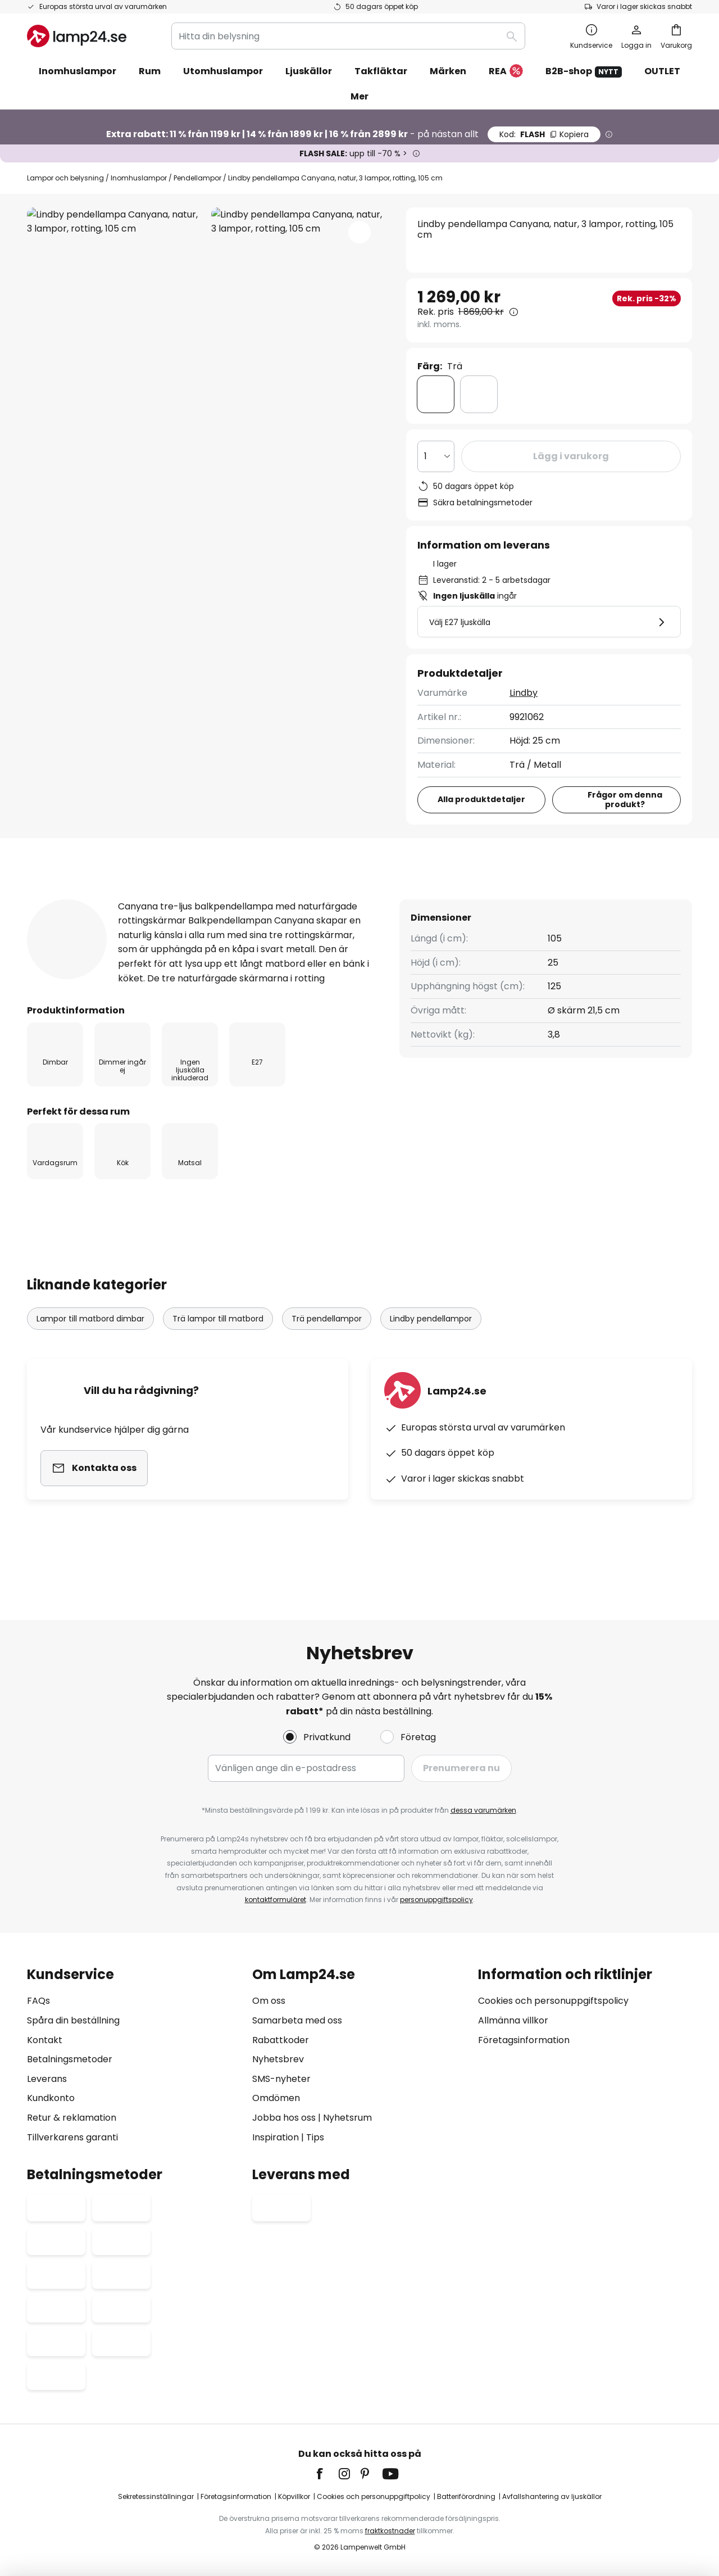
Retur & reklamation (71, 2117)
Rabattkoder (280, 2040)
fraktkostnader (390, 2531)
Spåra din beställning (73, 2020)
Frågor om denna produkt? (625, 799)
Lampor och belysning (65, 178)
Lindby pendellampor (431, 1354)
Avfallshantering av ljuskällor (552, 2496)
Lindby (523, 692)
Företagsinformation (524, 2040)
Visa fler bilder (206, 241)
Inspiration (275, 2137)
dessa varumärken (483, 1810)
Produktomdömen (348, 898)
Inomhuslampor (139, 178)
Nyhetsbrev (278, 2059)
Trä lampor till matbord (217, 1354)
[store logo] (76, 36)
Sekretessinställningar (156, 2496)
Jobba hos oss (284, 2117)
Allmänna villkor (513, 2020)
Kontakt (44, 2040)
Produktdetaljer (211, 898)
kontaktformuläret (275, 1899)
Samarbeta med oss (297, 2020)
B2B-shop (583, 71)
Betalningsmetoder (69, 2059)
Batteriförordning (466, 2496)
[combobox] (348, 36)
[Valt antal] (435, 456)
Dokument (466, 898)
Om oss (268, 2000)
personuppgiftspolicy (436, 1899)
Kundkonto (51, 2097)
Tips (315, 2137)
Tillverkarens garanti (72, 2137)
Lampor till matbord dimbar (90, 1354)
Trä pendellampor (327, 1354)
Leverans (47, 2078)
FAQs (38, 2000)
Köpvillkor (294, 2496)
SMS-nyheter (281, 2078)
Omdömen (276, 2097)
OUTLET (662, 71)
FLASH (544, 134)
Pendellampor (197, 178)
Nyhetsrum (347, 2117)
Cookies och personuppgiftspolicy (553, 2000)
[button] (359, 232)
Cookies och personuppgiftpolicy (373, 2496)
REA (506, 71)
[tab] (82, 898)
